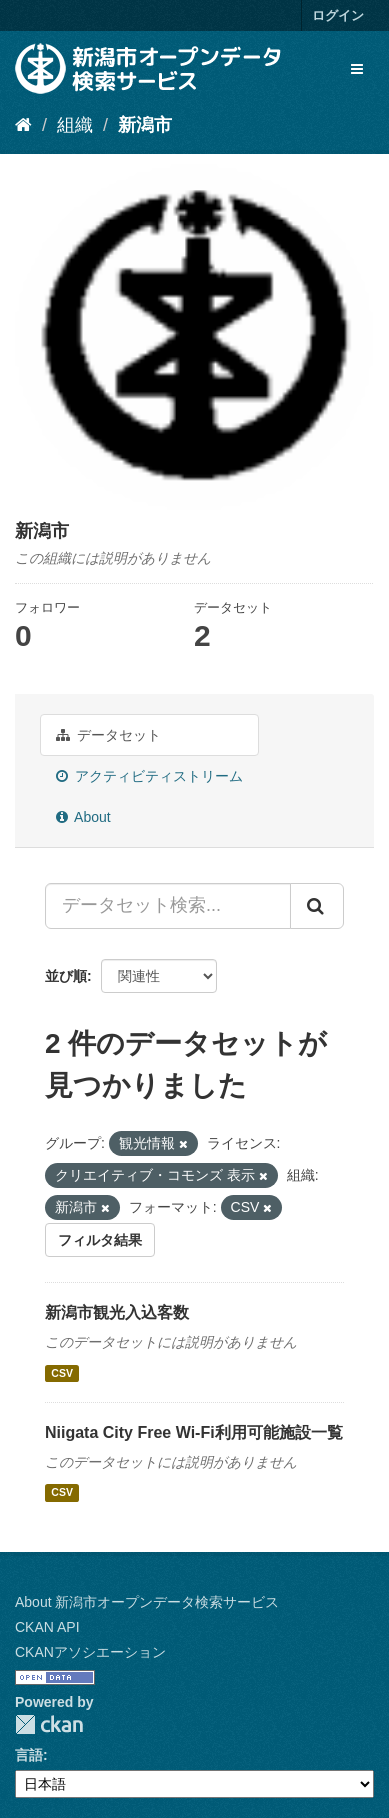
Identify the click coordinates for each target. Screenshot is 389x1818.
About (83, 817)
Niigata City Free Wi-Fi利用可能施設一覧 (194, 1432)
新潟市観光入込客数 (117, 1312)
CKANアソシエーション (90, 1652)
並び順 (66, 976)
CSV (62, 1373)
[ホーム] (23, 125)
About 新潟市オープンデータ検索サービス (147, 1602)
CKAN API (47, 1627)
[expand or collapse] (357, 69)
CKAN (49, 1724)
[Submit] (317, 906)
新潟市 (145, 125)
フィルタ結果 (100, 1240)
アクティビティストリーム (149, 776)
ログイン (338, 15)
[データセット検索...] (168, 906)
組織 (75, 125)
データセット (108, 735)
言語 (29, 1755)
